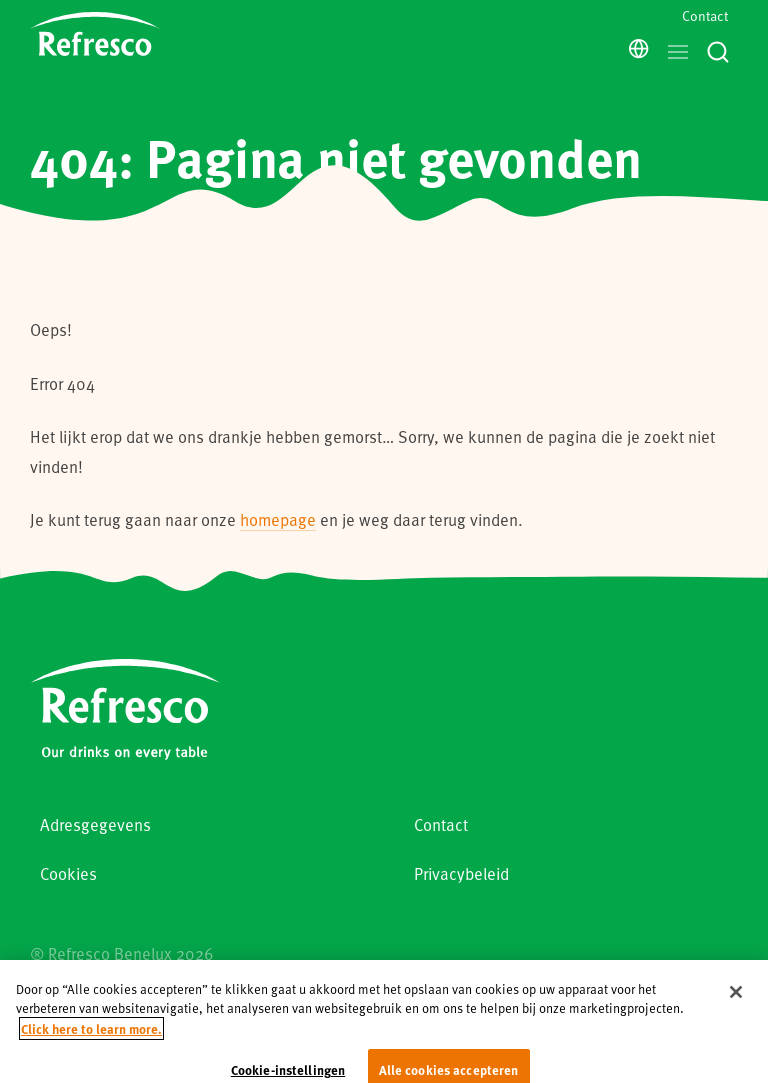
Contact (705, 15)
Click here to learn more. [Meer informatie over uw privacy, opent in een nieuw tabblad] (91, 1041)
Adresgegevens (95, 824)
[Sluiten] (736, 1005)
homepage (278, 519)
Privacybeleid (461, 873)
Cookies (68, 873)
